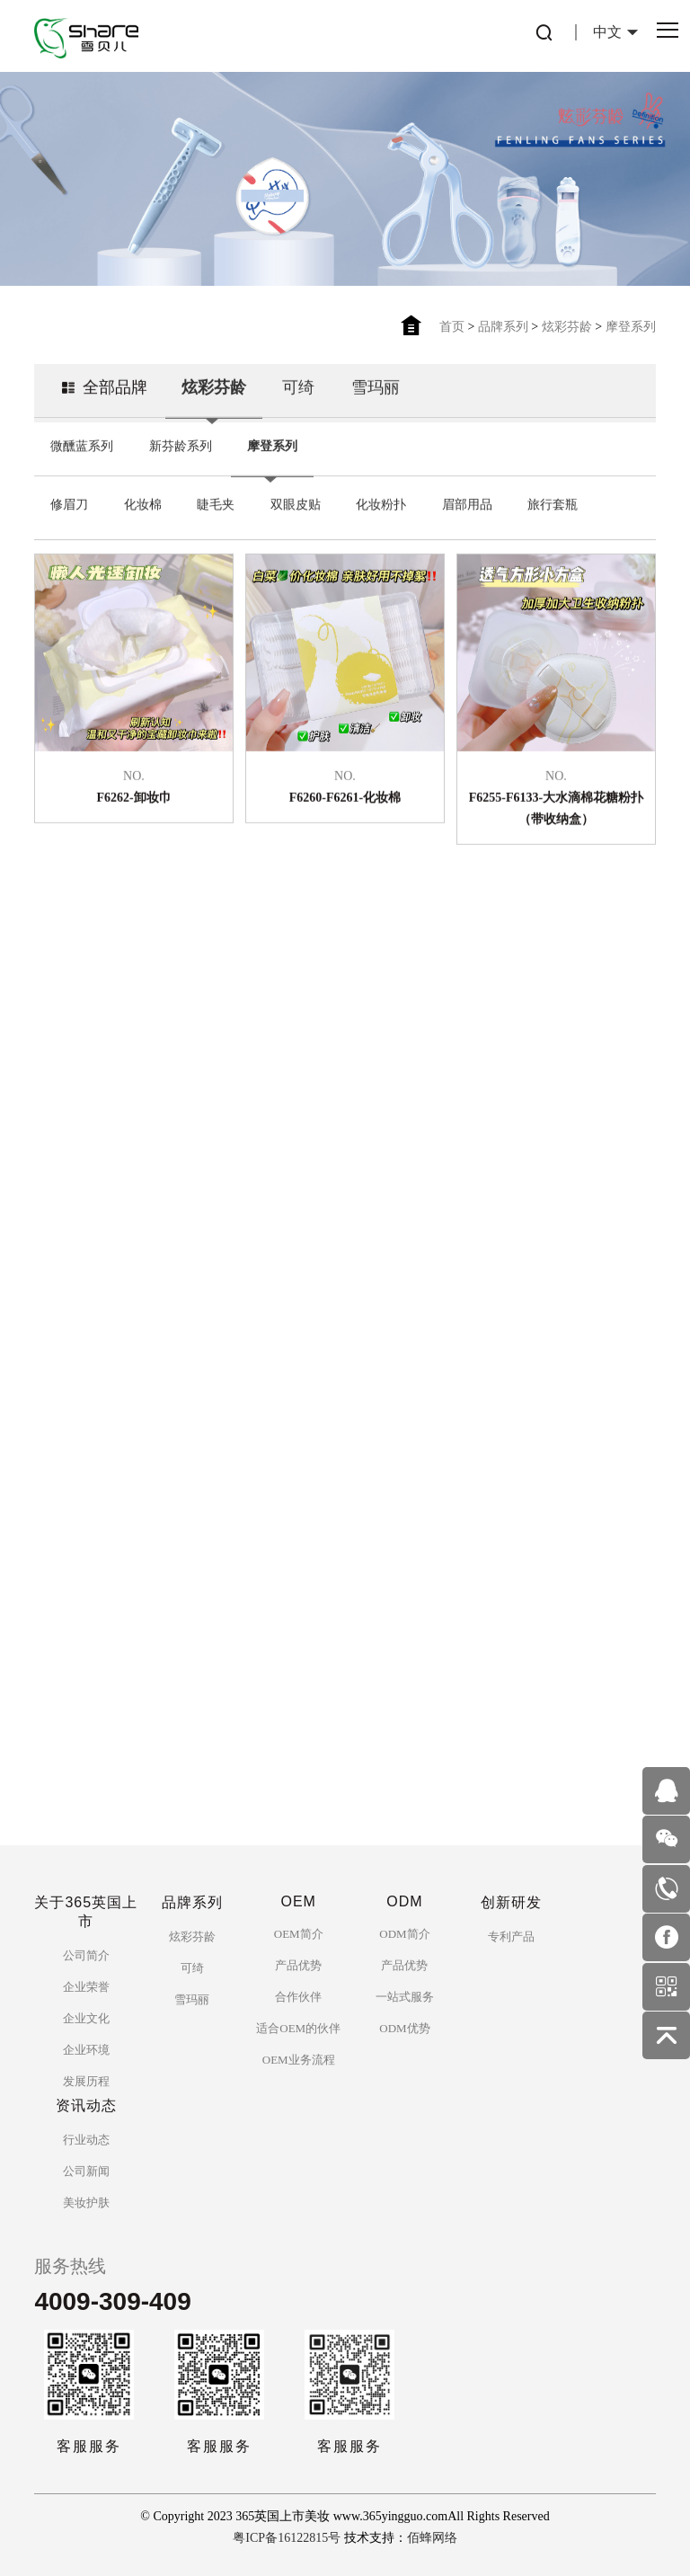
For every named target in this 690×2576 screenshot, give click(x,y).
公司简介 (86, 1955)
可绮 (298, 404)
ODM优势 (404, 2028)
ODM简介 (404, 1934)
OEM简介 (298, 1934)
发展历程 (86, 2081)
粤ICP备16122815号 (287, 2538)
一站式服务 (405, 1996)
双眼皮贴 (295, 522)
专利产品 (511, 1936)
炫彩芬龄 (567, 326)
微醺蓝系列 (81, 463)
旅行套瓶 (552, 522)
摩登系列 (631, 326)
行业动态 (86, 2139)
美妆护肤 (86, 2202)
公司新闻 (86, 2171)
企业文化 (86, 2018)
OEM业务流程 (298, 2059)
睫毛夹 (215, 522)
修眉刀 (69, 522)
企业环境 (86, 2049)
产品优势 (298, 1965)
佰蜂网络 (432, 2538)
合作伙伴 (298, 1996)
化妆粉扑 (381, 522)
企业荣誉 (86, 1987)
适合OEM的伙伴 (298, 2028)
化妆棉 (143, 522)
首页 (451, 326)
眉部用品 (467, 522)
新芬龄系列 (180, 463)
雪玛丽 (375, 404)
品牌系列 (503, 326)
